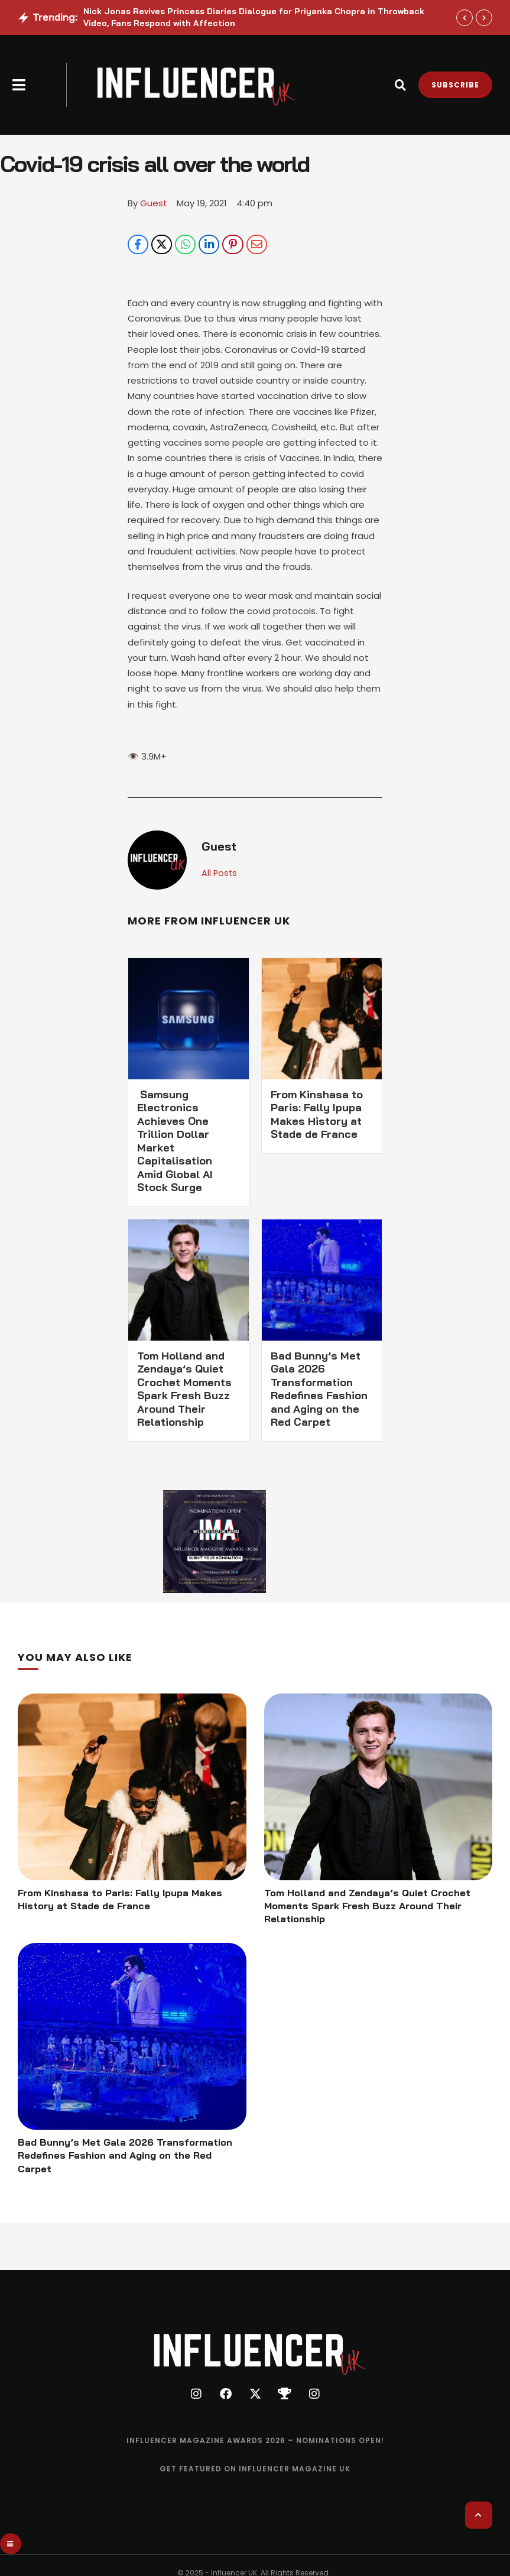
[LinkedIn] (209, 245)
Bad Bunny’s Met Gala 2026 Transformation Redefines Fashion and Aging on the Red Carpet (319, 1390)
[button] (19, 84)
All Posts (220, 874)
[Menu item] (255, 2444)
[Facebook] (138, 245)
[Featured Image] (132, 1788)
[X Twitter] (161, 245)
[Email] (256, 245)
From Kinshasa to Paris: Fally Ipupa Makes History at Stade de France (317, 1116)
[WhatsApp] (185, 245)
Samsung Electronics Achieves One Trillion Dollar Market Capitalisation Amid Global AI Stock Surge (175, 1142)
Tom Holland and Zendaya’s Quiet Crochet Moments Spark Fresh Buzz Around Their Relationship (184, 1390)
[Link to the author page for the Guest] (153, 203)
